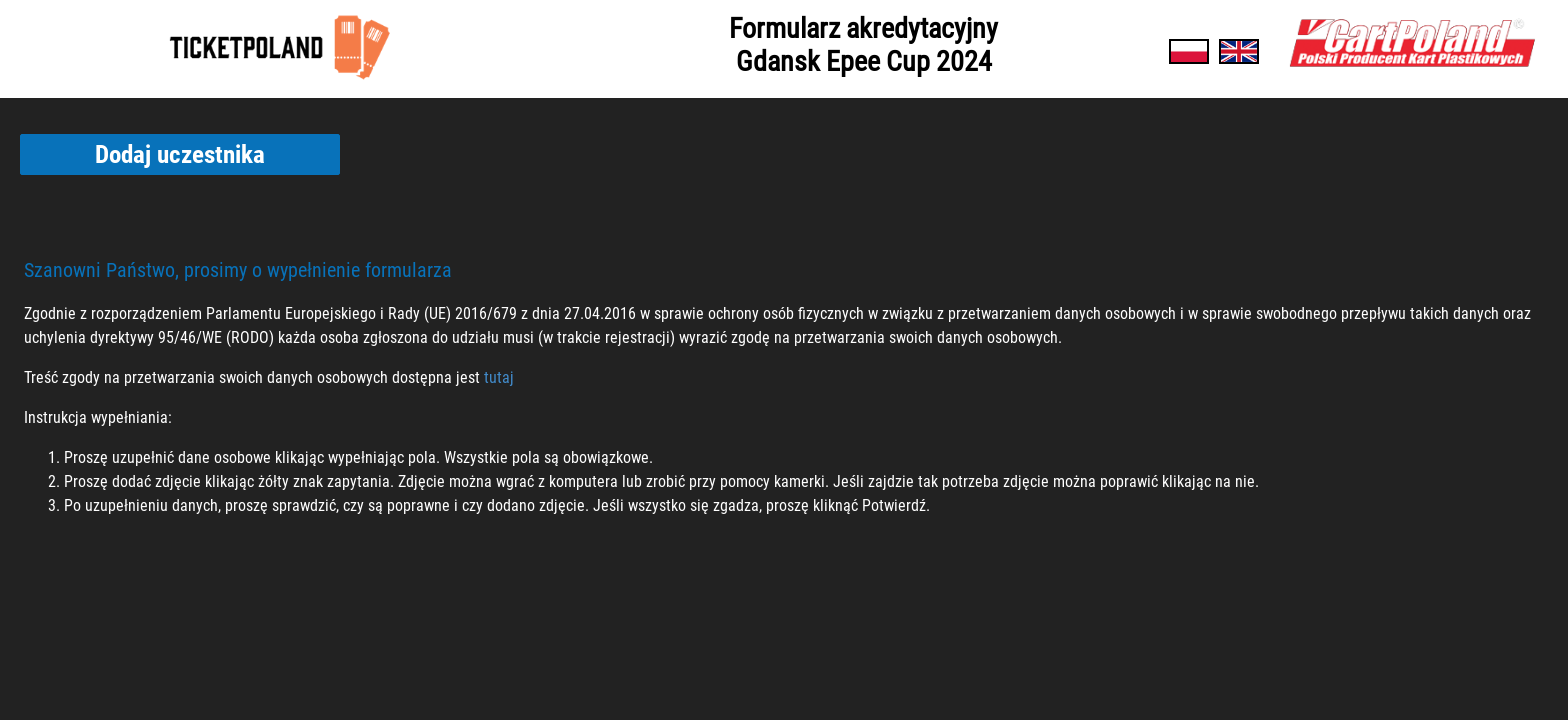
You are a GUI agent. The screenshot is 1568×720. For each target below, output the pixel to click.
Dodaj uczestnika (180, 154)
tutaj (499, 377)
